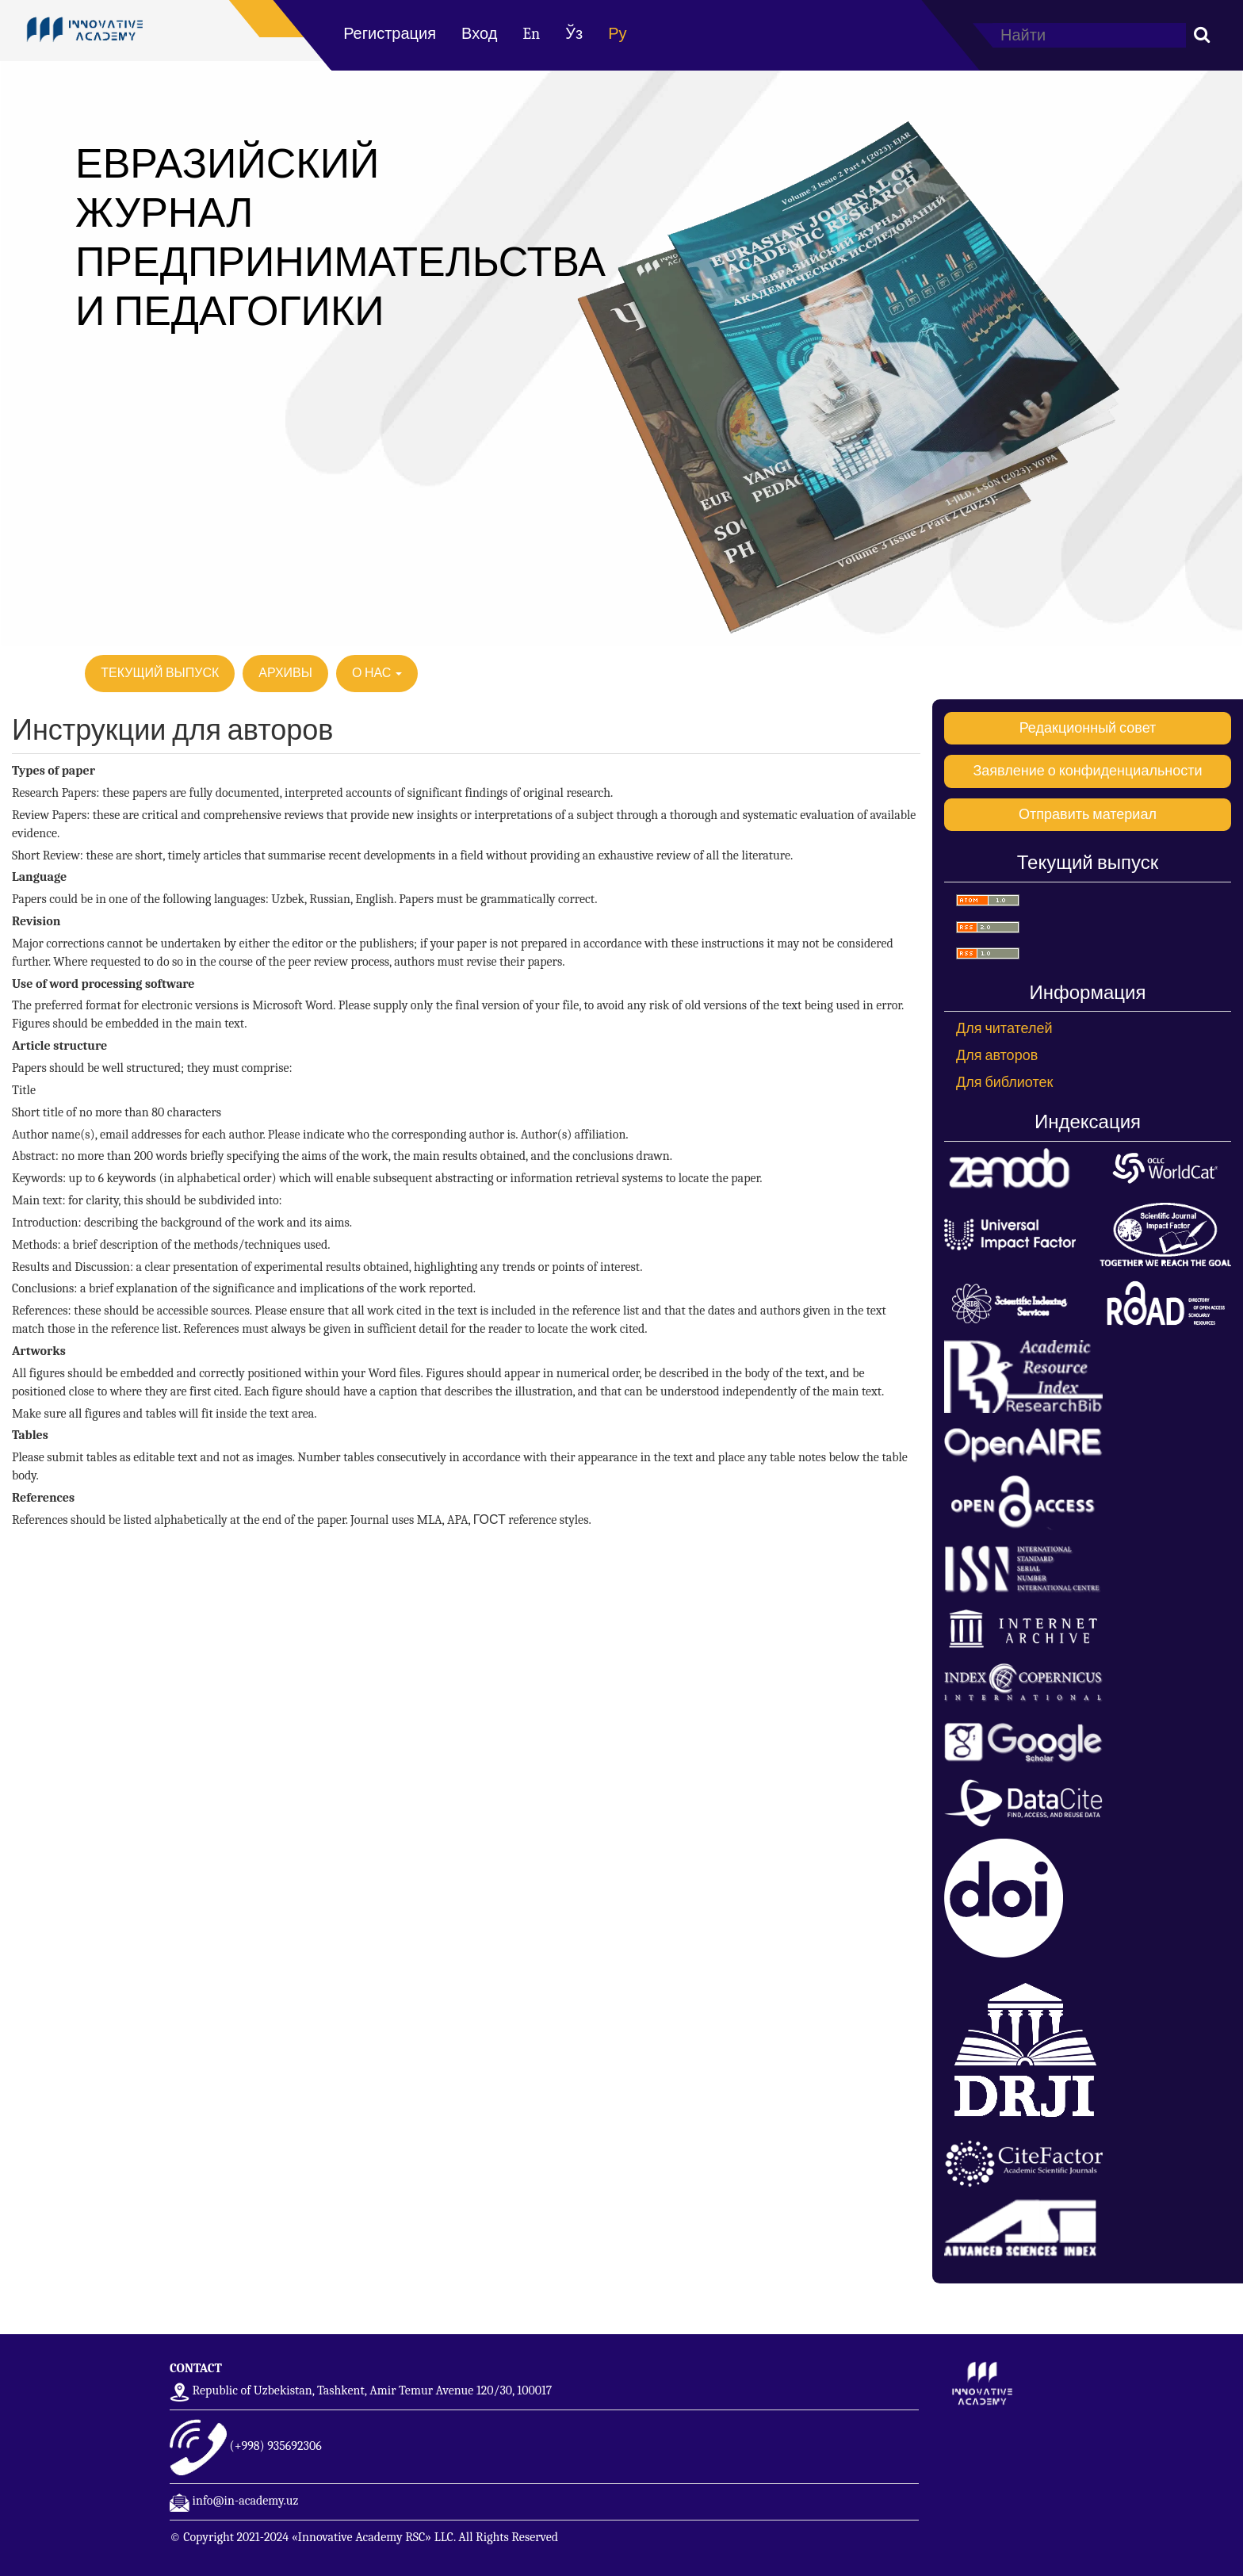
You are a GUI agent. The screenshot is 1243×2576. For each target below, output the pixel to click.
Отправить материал (1088, 814)
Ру (617, 34)
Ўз (574, 34)
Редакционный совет (1088, 728)
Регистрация (389, 34)
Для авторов (997, 1055)
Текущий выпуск (160, 673)
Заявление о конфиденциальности (1087, 771)
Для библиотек (1004, 1082)
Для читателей (1004, 1028)
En (531, 34)
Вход (479, 34)
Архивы (285, 673)
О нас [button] (377, 673)
